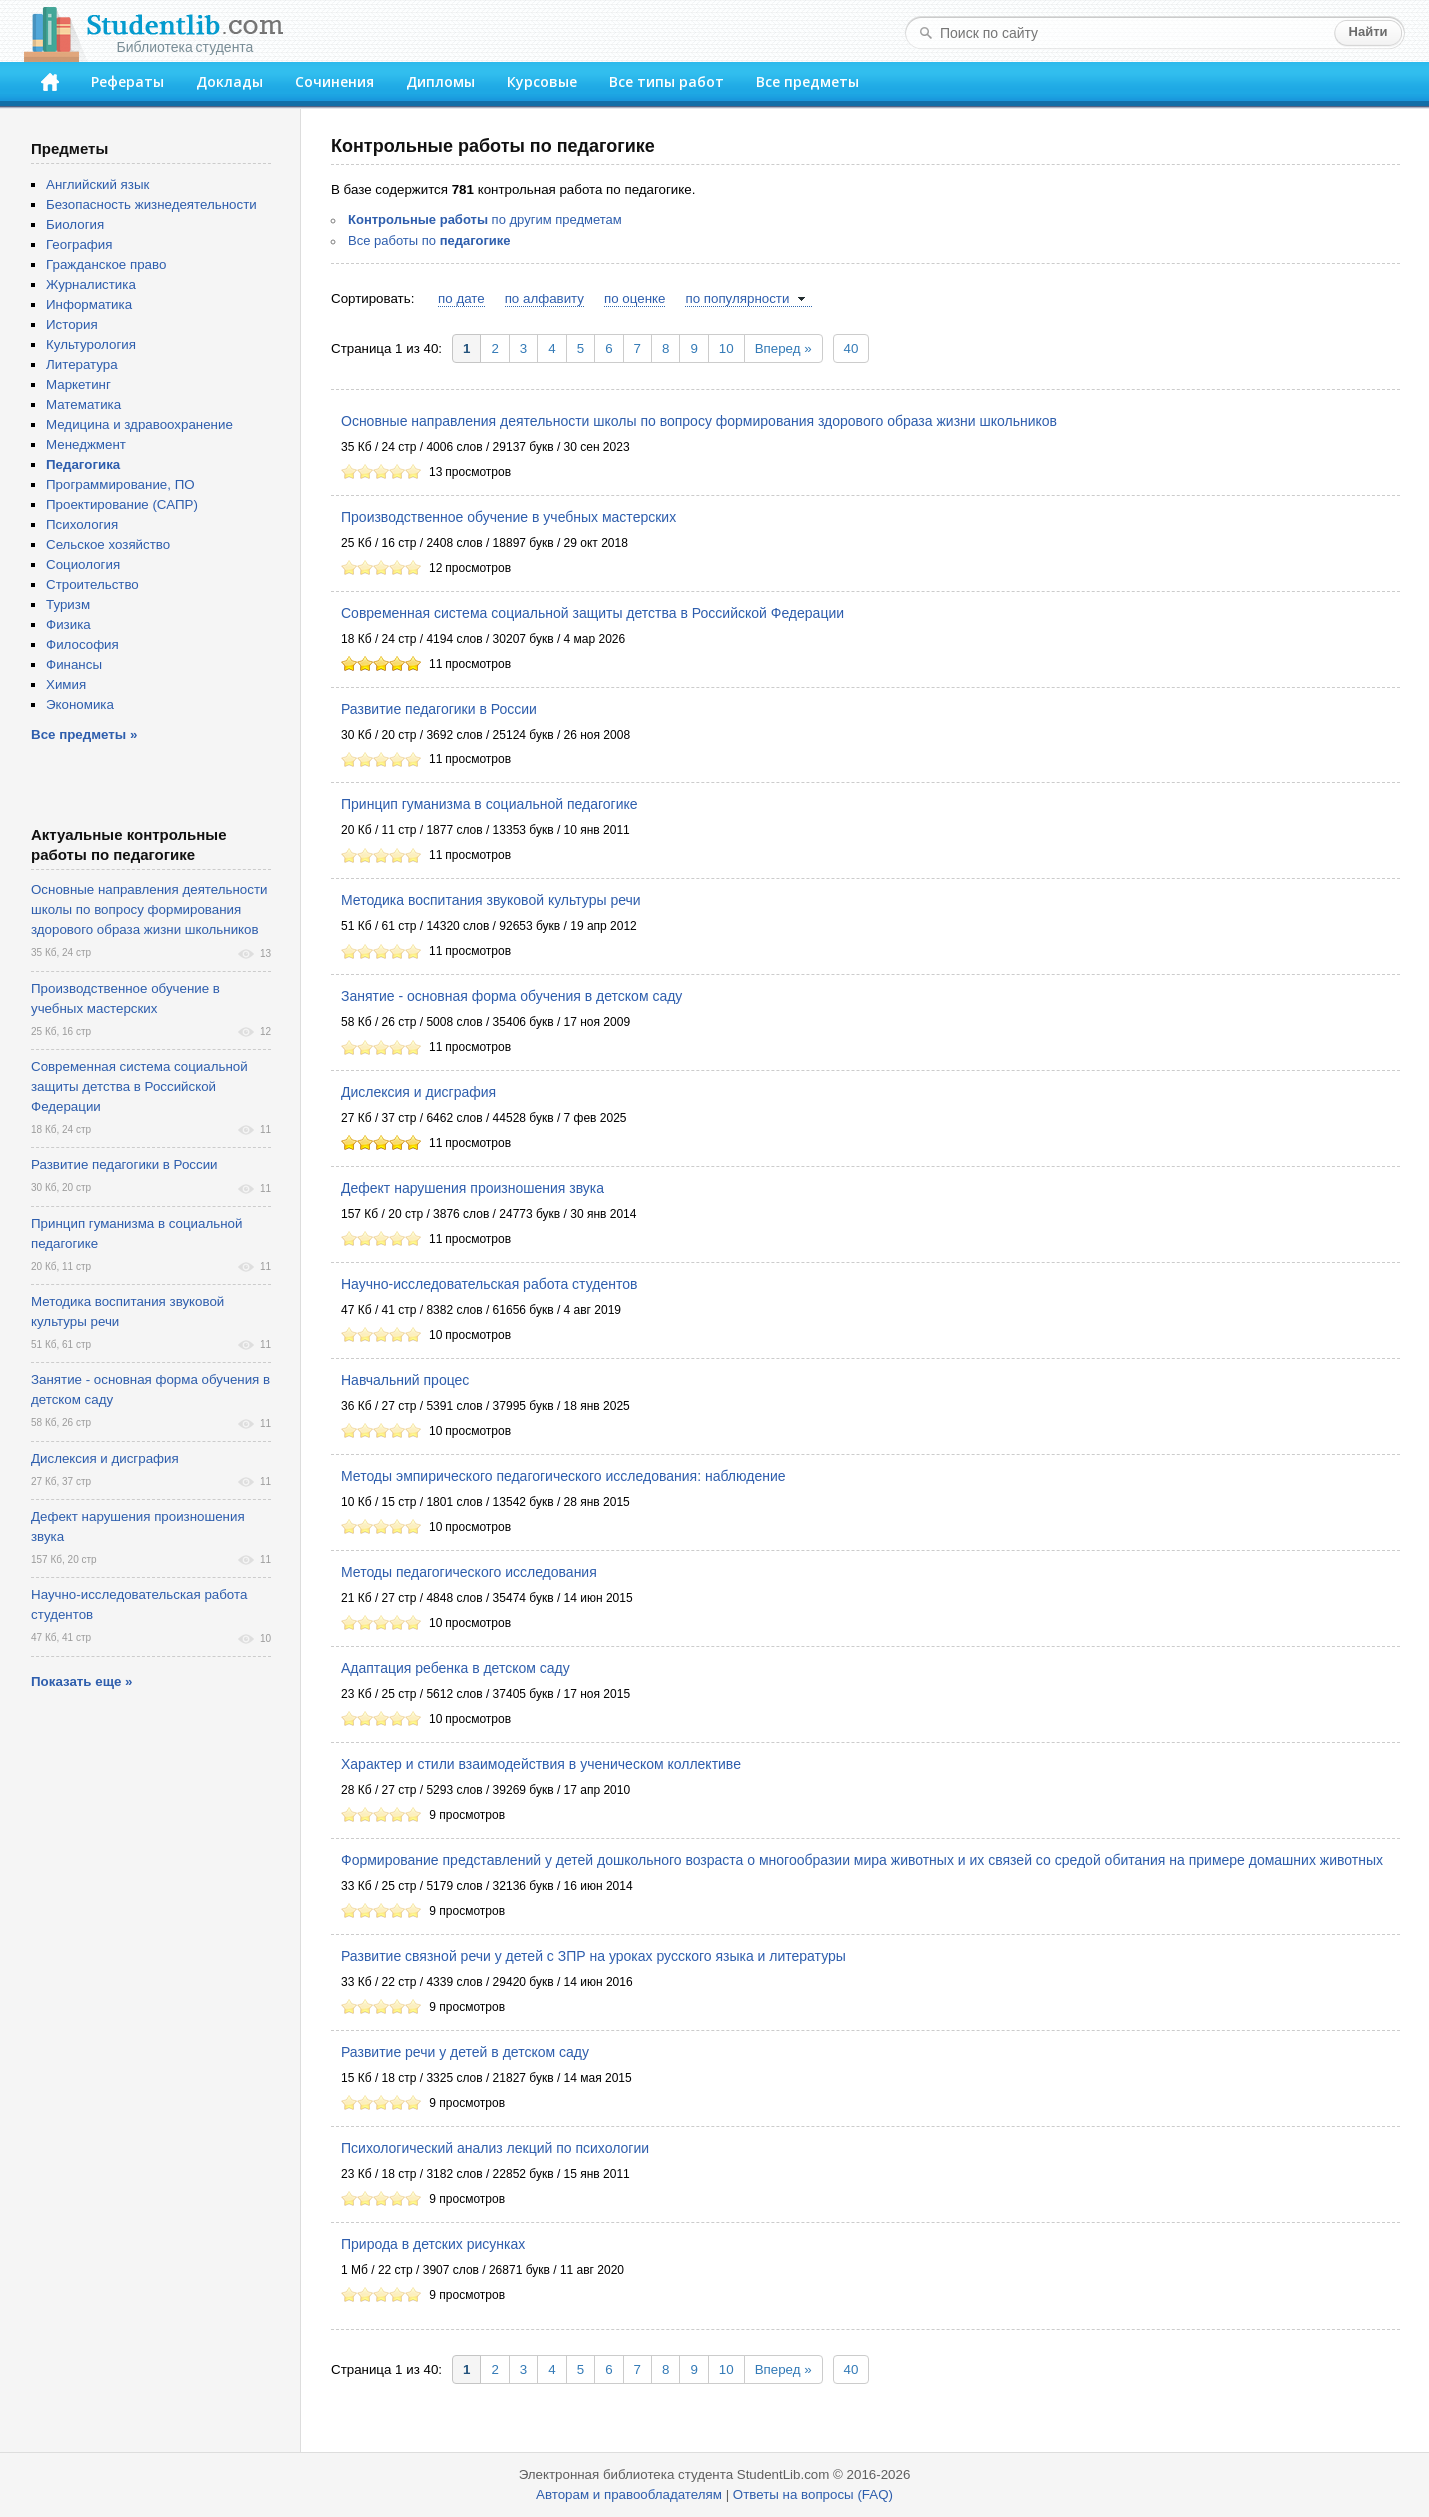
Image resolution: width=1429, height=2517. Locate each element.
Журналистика (91, 284)
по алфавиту (544, 298)
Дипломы (440, 81)
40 (851, 348)
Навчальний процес (405, 1380)
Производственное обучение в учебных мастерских (508, 517)
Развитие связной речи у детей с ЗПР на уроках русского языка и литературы (593, 1956)
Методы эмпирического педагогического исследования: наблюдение (563, 1476)
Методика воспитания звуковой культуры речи (491, 900)
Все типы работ (666, 81)
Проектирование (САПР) (122, 504)
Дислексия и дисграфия (418, 1092)
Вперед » (783, 348)
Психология (82, 524)
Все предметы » (84, 734)
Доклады (229, 81)
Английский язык (97, 184)
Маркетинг (78, 384)
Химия (66, 684)
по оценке (634, 298)
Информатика (89, 304)
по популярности (737, 298)
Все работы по (429, 240)
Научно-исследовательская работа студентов (489, 1284)
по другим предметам (485, 219)
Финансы (74, 664)
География (79, 244)
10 (726, 348)
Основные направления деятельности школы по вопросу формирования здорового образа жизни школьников (699, 421)
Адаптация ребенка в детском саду (455, 1668)
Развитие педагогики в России (439, 709)
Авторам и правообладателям (629, 2494)
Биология (75, 224)
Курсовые (542, 81)
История (72, 324)
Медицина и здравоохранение (139, 424)
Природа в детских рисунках (433, 2244)
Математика (83, 404)
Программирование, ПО (120, 484)
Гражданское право (106, 264)
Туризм (68, 604)
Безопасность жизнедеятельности (151, 204)
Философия (82, 644)
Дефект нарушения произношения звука (472, 1188)
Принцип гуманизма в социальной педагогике (489, 804)
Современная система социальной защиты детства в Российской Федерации (592, 613)
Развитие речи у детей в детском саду (465, 2052)
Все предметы (807, 81)
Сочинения (334, 81)
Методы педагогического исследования (469, 1572)
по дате (461, 298)
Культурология (91, 344)
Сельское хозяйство (108, 544)
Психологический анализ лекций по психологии (495, 2148)
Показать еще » (81, 1681)
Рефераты (127, 81)
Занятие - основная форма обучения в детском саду (511, 996)
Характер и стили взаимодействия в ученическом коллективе (541, 1764)
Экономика (80, 704)
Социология (83, 564)
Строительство (92, 584)
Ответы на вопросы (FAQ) (813, 2494)
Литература (82, 364)
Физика (68, 624)
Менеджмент (86, 444)
